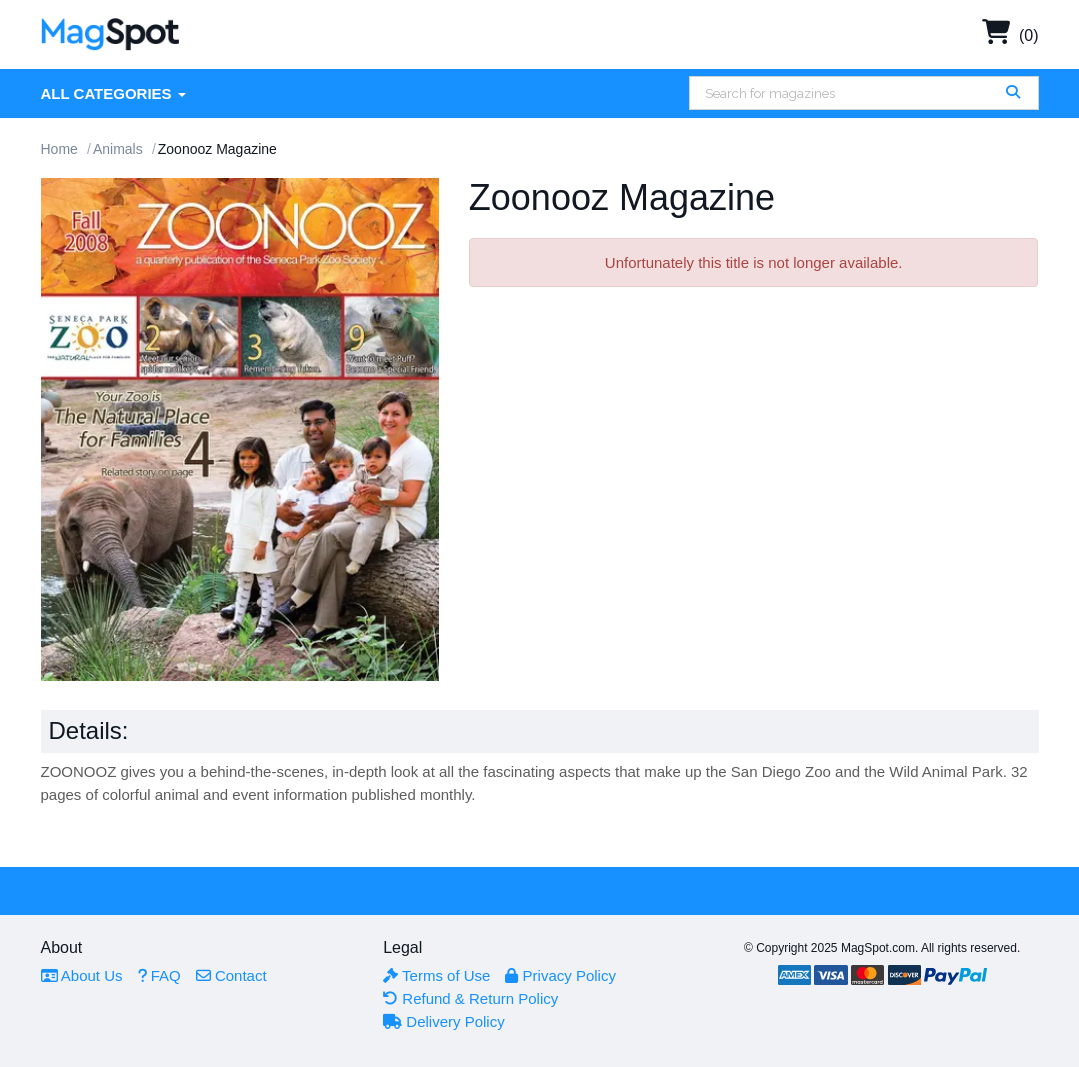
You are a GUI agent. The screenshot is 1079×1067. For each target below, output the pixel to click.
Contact (231, 975)
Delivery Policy (444, 1021)
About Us (82, 975)
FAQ (159, 975)
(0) (1010, 35)
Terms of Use (436, 975)
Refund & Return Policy (470, 998)
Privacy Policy (560, 975)
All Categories (113, 93)
